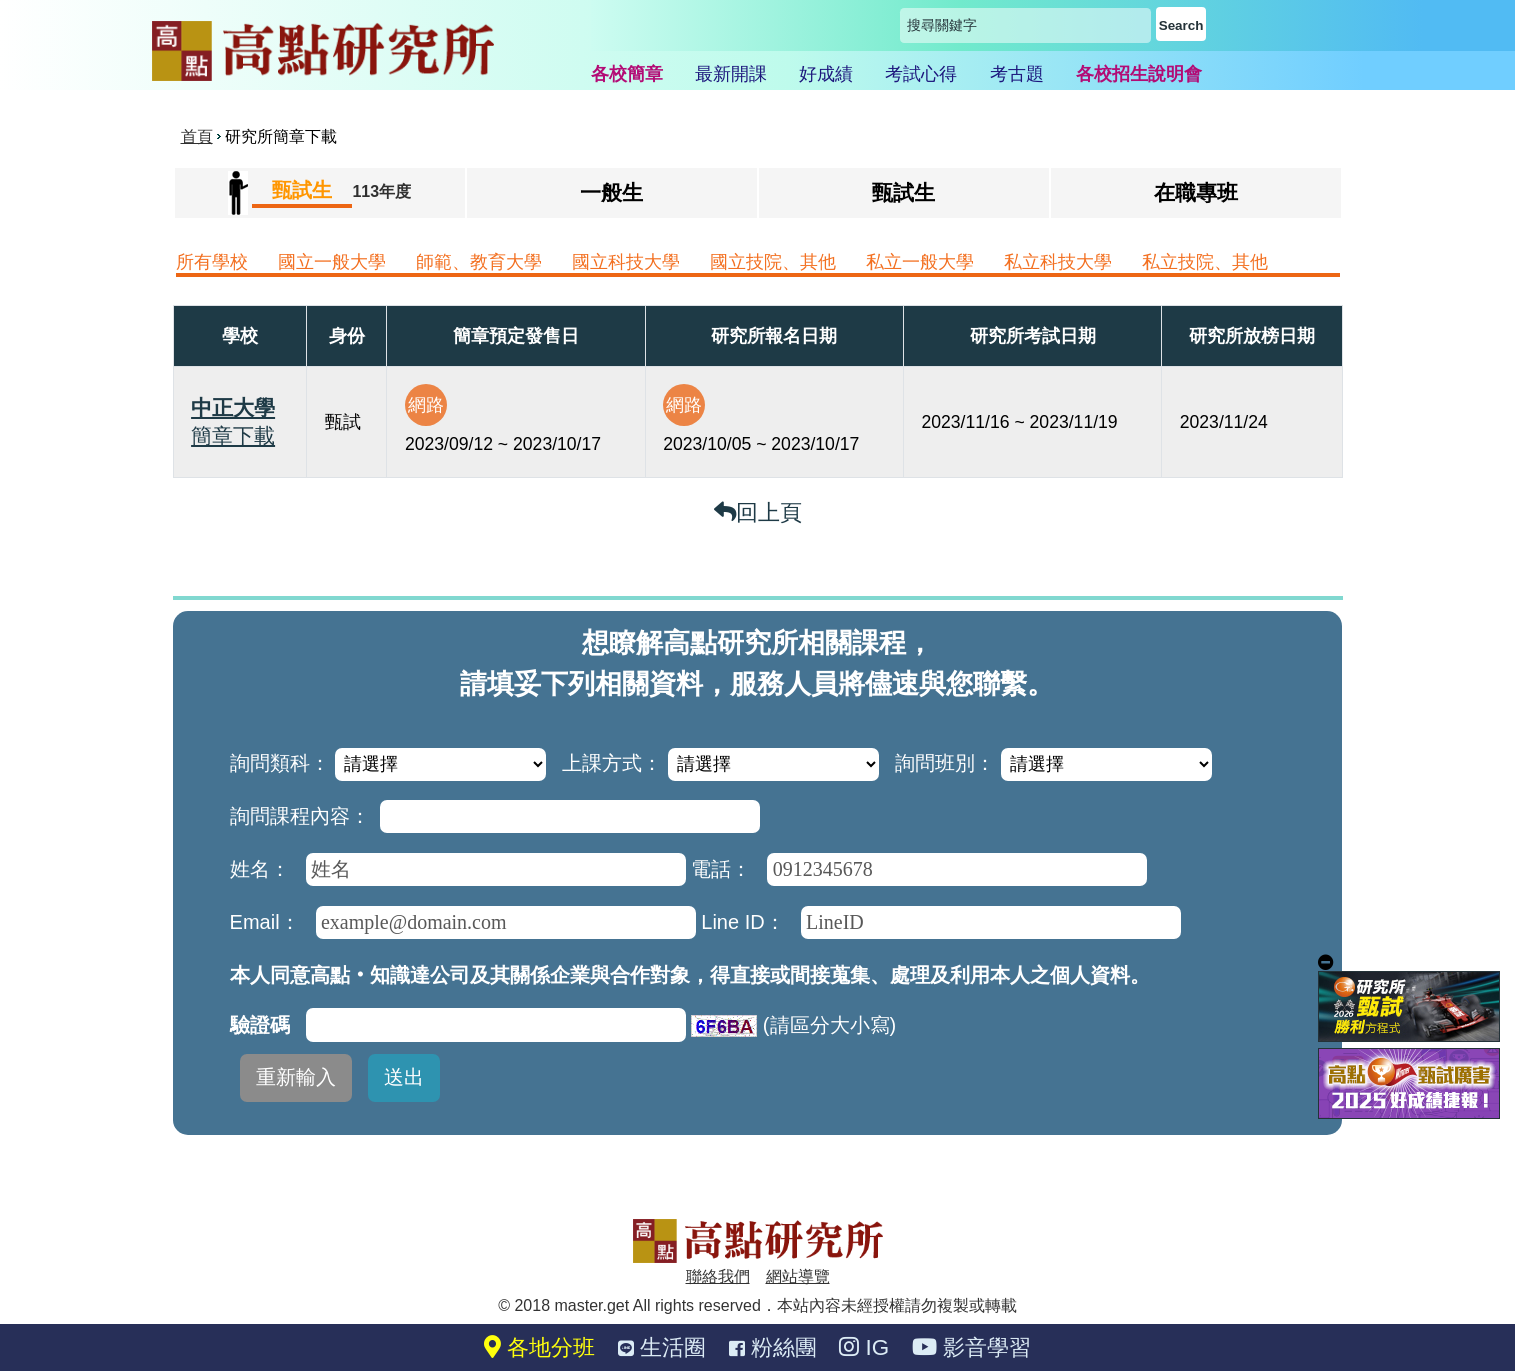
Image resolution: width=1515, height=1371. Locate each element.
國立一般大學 (332, 262)
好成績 (826, 74)
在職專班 (1196, 192)
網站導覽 (798, 1276)
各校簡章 (627, 74)
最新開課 (731, 74)
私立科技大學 (1058, 262)
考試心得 (921, 74)
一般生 (611, 192)
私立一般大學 (920, 262)
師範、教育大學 (479, 262)
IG (864, 1347)
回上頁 (758, 512)
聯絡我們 (718, 1276)
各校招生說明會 (1139, 74)
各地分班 (539, 1347)
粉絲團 (773, 1347)
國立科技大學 (626, 262)
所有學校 (212, 262)
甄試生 (903, 192)
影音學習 (971, 1347)
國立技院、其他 (773, 262)
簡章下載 (233, 435)
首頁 (197, 136)
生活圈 (662, 1347)
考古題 (1017, 74)
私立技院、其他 (1205, 262)
